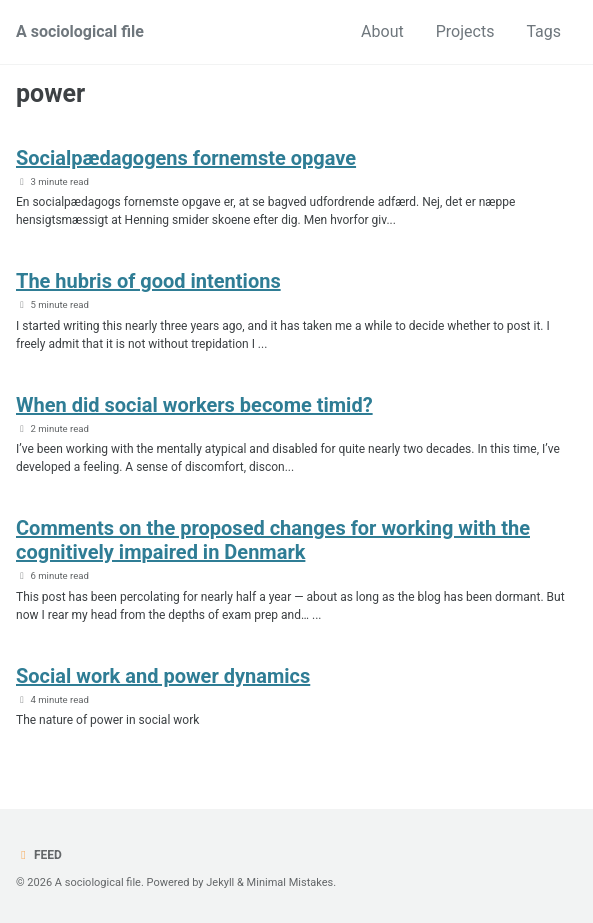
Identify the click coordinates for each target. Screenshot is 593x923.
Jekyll (220, 882)
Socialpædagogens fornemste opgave (186, 158)
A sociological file (80, 31)
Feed (39, 855)
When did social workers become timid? (194, 405)
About (382, 31)
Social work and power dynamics (163, 676)
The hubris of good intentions (148, 281)
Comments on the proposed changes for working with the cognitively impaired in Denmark (273, 540)
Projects (465, 31)
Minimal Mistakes (290, 882)
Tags (543, 31)
